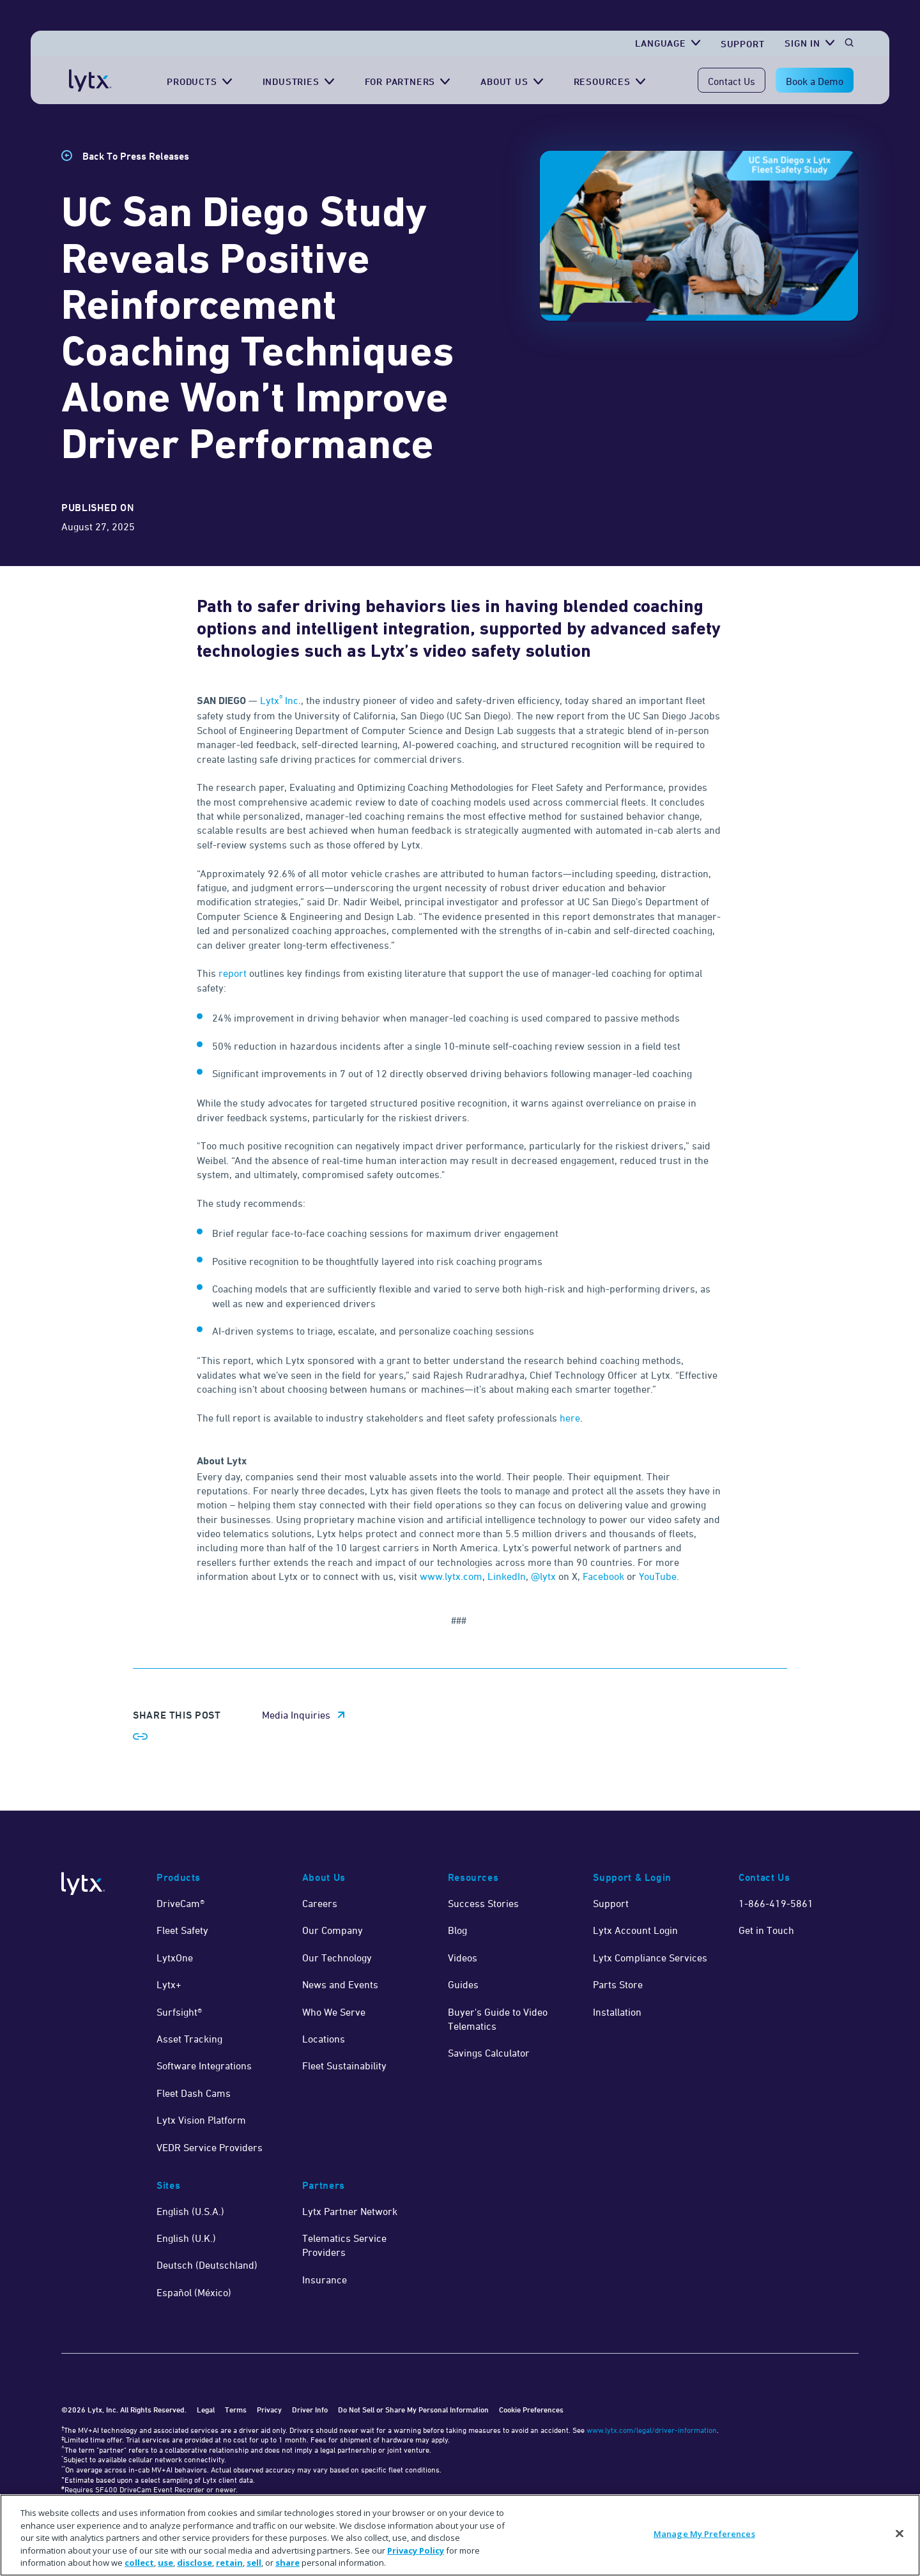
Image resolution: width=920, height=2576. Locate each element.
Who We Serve (333, 2012)
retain (229, 2562)
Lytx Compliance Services (650, 1957)
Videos (462, 1957)
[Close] (899, 2534)
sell (254, 2562)
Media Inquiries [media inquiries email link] (296, 1715)
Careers (319, 1903)
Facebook (603, 1576)
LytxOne (175, 1957)
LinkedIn (506, 1576)
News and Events (340, 1984)
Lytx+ (169, 1984)
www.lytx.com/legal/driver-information (651, 2430)
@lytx (543, 1576)
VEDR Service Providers (210, 2147)
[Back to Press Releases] (125, 156)
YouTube (658, 1576)
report (232, 973)
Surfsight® (179, 2012)
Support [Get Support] (743, 44)
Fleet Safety (182, 1930)
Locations (323, 2038)
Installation (617, 2012)
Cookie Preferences (531, 2409)
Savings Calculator (489, 2052)
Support (611, 1903)
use (165, 2562)
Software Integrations (204, 2065)
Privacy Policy (415, 2550)
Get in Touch (766, 1930)
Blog (457, 1930)
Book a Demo (814, 81)
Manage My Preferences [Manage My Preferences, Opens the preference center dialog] (704, 2534)
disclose (194, 2562)
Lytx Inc (279, 700)
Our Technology (337, 1957)
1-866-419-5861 (776, 1903)
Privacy (269, 2409)
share (287, 2562)
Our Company (332, 1930)
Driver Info (310, 2409)
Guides (463, 1984)
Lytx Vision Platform (201, 2120)
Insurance (324, 2279)
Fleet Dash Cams (194, 2093)
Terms (236, 2409)
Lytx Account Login (635, 1930)
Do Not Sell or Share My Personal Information (413, 2409)
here (570, 1417)
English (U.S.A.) (190, 2211)
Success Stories (483, 1903)
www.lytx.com (451, 1576)
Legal (206, 2409)
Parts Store (618, 1984)
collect (139, 2562)
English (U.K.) (186, 2238)
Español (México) (194, 2292)
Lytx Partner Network (349, 2211)
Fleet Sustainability (344, 2065)
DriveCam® (180, 1903)
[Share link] (140, 1736)
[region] (460, 2535)
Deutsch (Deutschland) (207, 2265)
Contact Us (731, 81)
